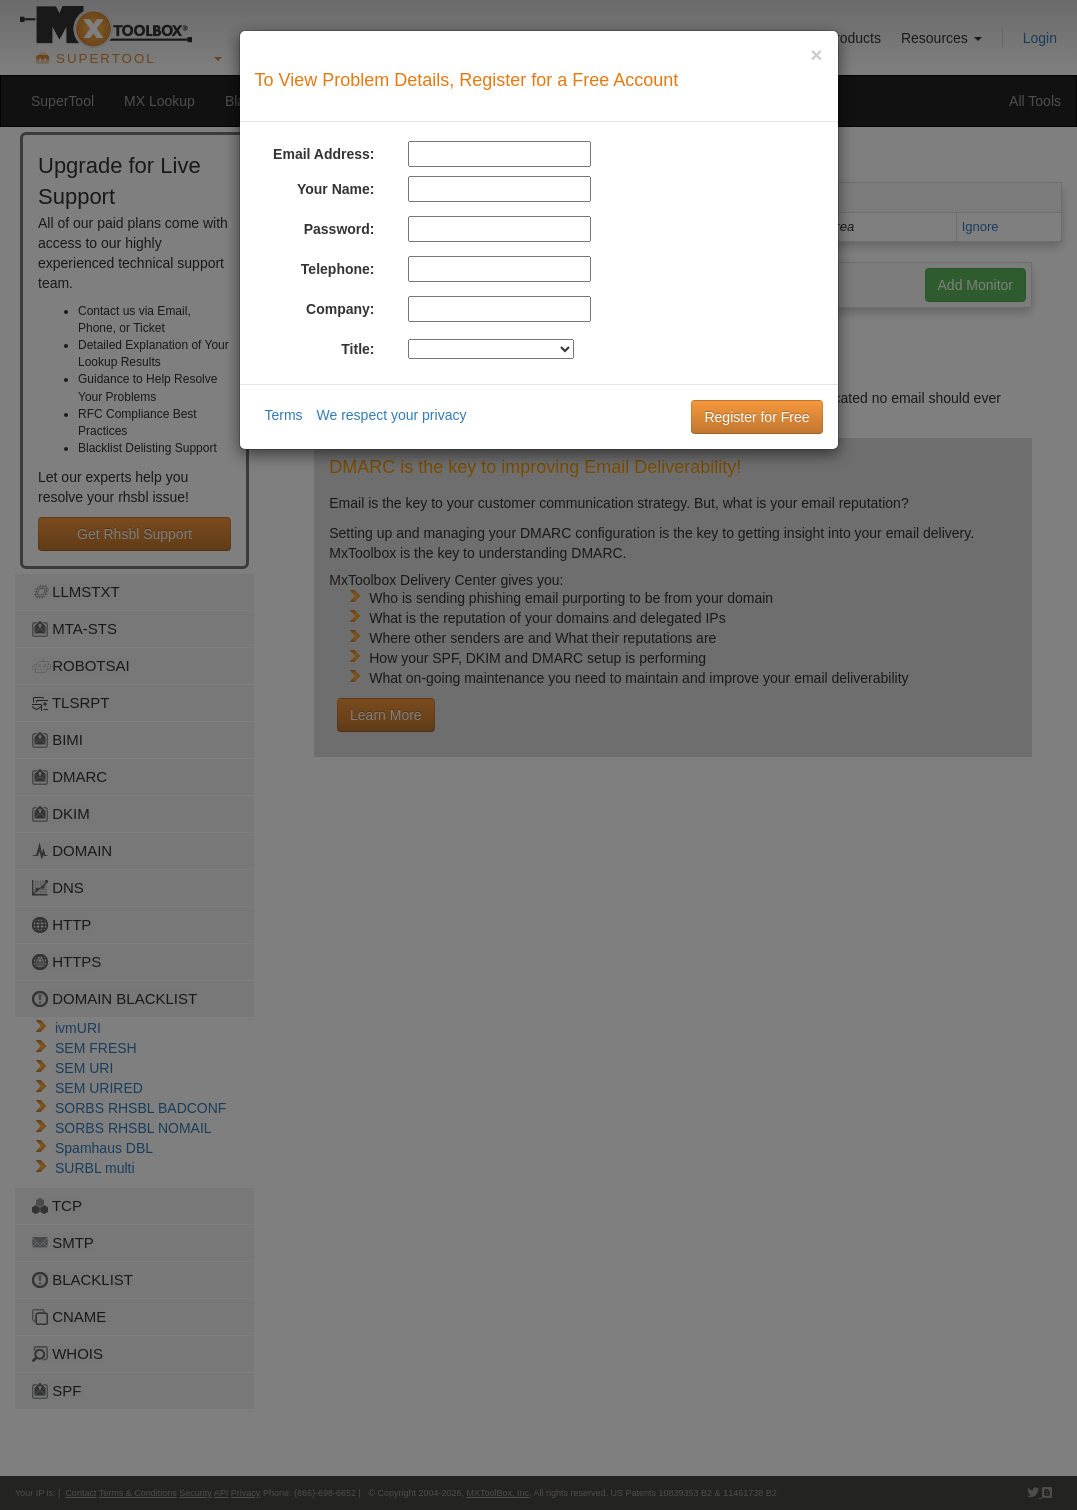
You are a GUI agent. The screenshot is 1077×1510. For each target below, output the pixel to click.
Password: (339, 229)
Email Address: (323, 154)
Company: (340, 309)
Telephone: (338, 269)
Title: (357, 349)
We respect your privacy (392, 415)
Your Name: (336, 189)
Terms (284, 415)
